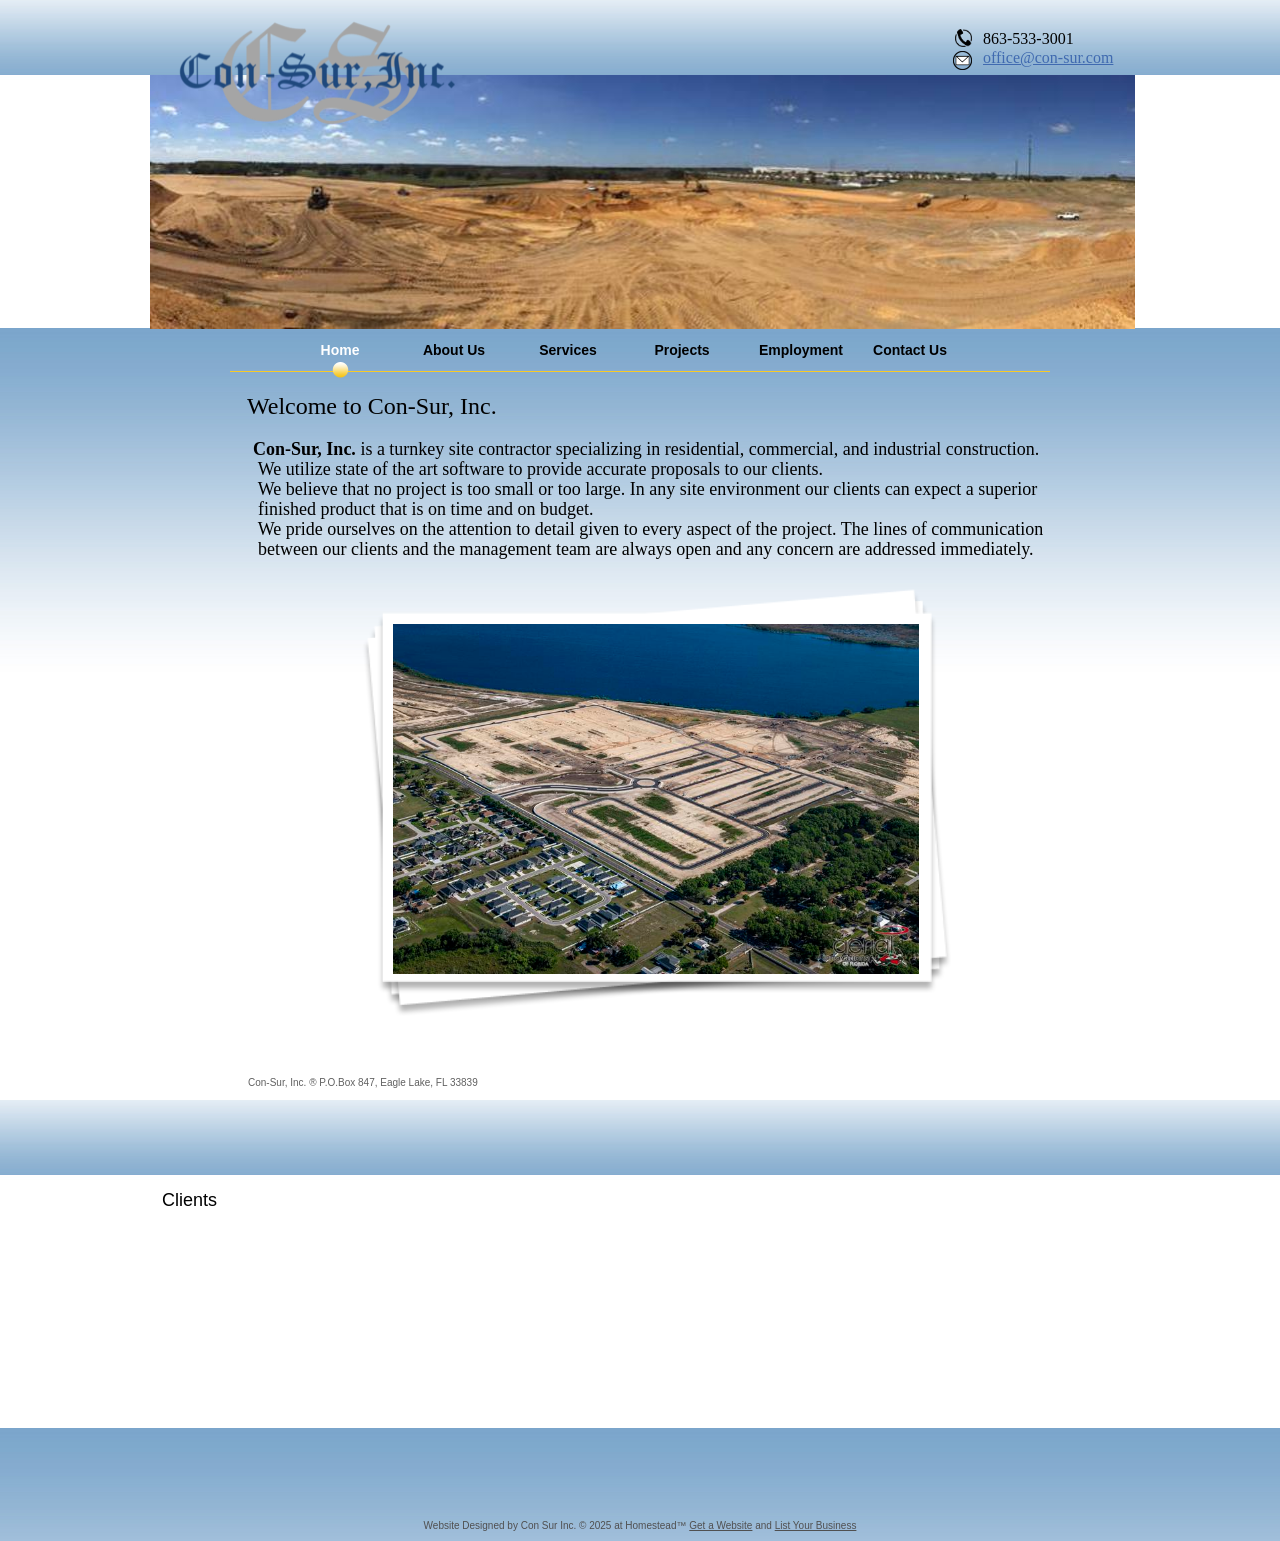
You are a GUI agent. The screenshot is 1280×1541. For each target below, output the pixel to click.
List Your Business (816, 1525)
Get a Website (720, 1525)
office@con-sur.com (1048, 57)
